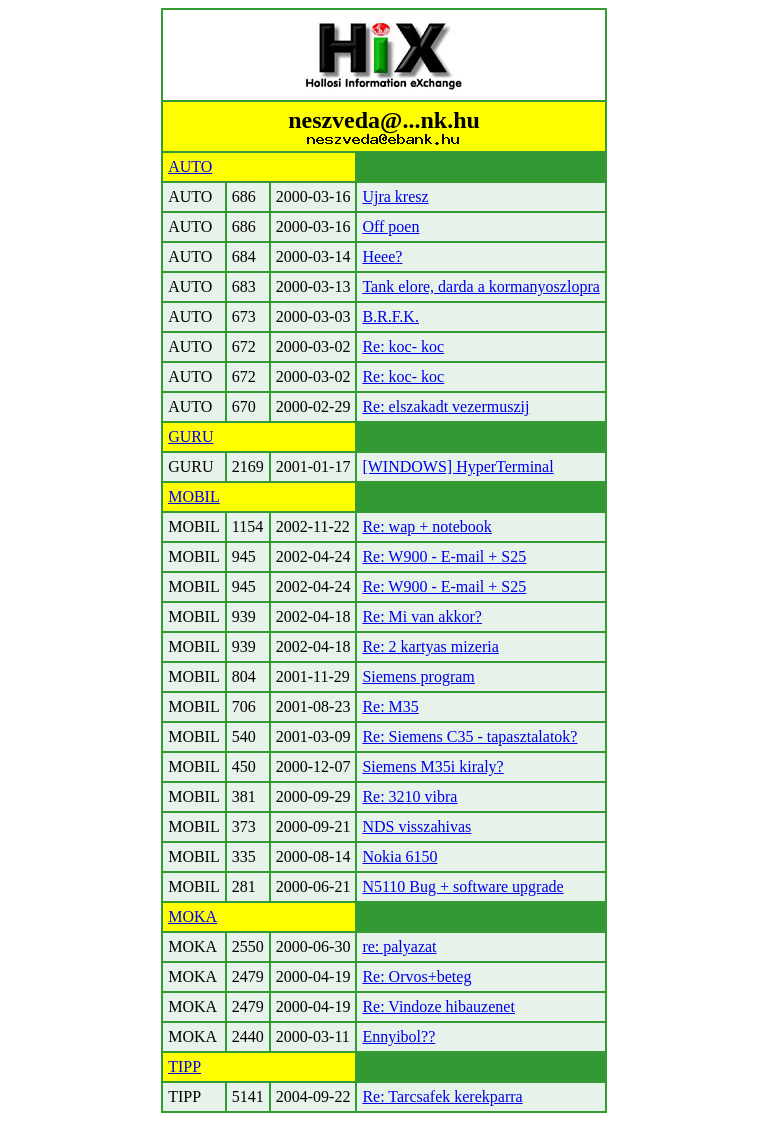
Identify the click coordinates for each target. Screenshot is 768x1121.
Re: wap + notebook (426, 526)
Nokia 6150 (399, 856)
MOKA (192, 916)
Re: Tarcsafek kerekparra (442, 1096)
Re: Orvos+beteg (416, 976)
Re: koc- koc (403, 346)
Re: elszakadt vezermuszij (445, 406)
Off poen (390, 226)
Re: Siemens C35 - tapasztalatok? (469, 736)
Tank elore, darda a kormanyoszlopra (480, 286)
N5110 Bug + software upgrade (462, 886)
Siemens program (418, 676)
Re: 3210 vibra (409, 796)
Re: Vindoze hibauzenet (438, 1006)
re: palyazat (399, 946)
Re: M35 (390, 706)
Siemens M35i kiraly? (432, 766)
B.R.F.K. (390, 316)
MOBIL (194, 496)
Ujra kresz (395, 196)
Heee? (382, 256)
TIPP (184, 1066)
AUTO (190, 166)
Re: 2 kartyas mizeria (430, 646)
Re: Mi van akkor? (422, 616)
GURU (190, 436)
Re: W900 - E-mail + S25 (444, 556)
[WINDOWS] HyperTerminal (457, 466)
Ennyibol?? (398, 1036)
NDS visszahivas (416, 826)
